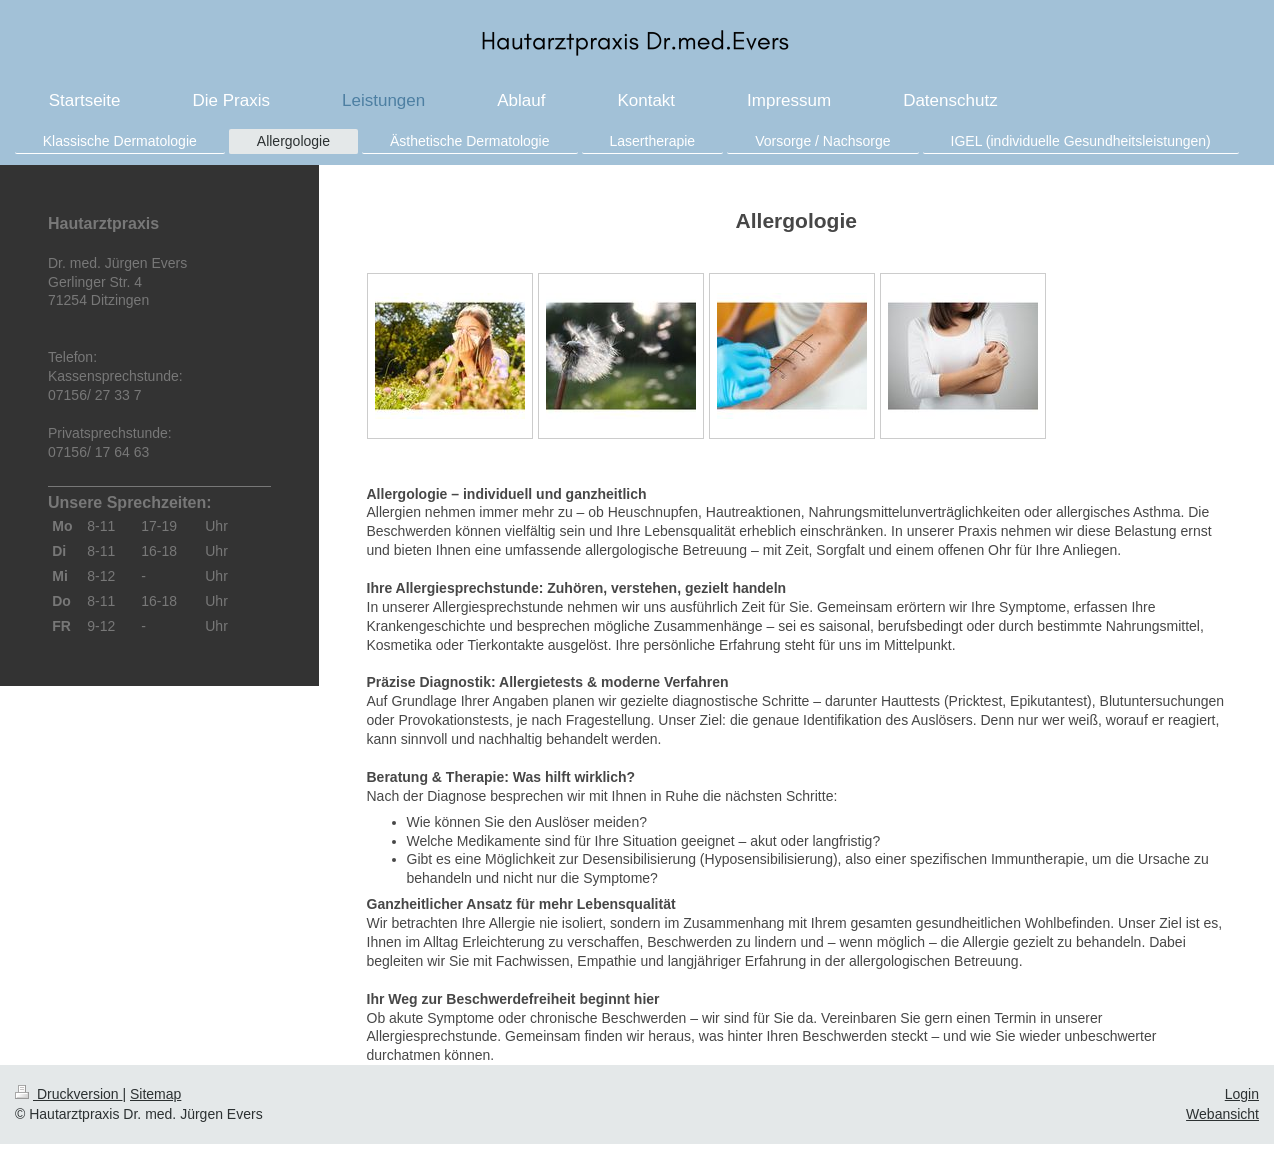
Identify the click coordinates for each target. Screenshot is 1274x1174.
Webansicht (1222, 1114)
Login (1242, 1094)
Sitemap (155, 1094)
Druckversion (68, 1094)
